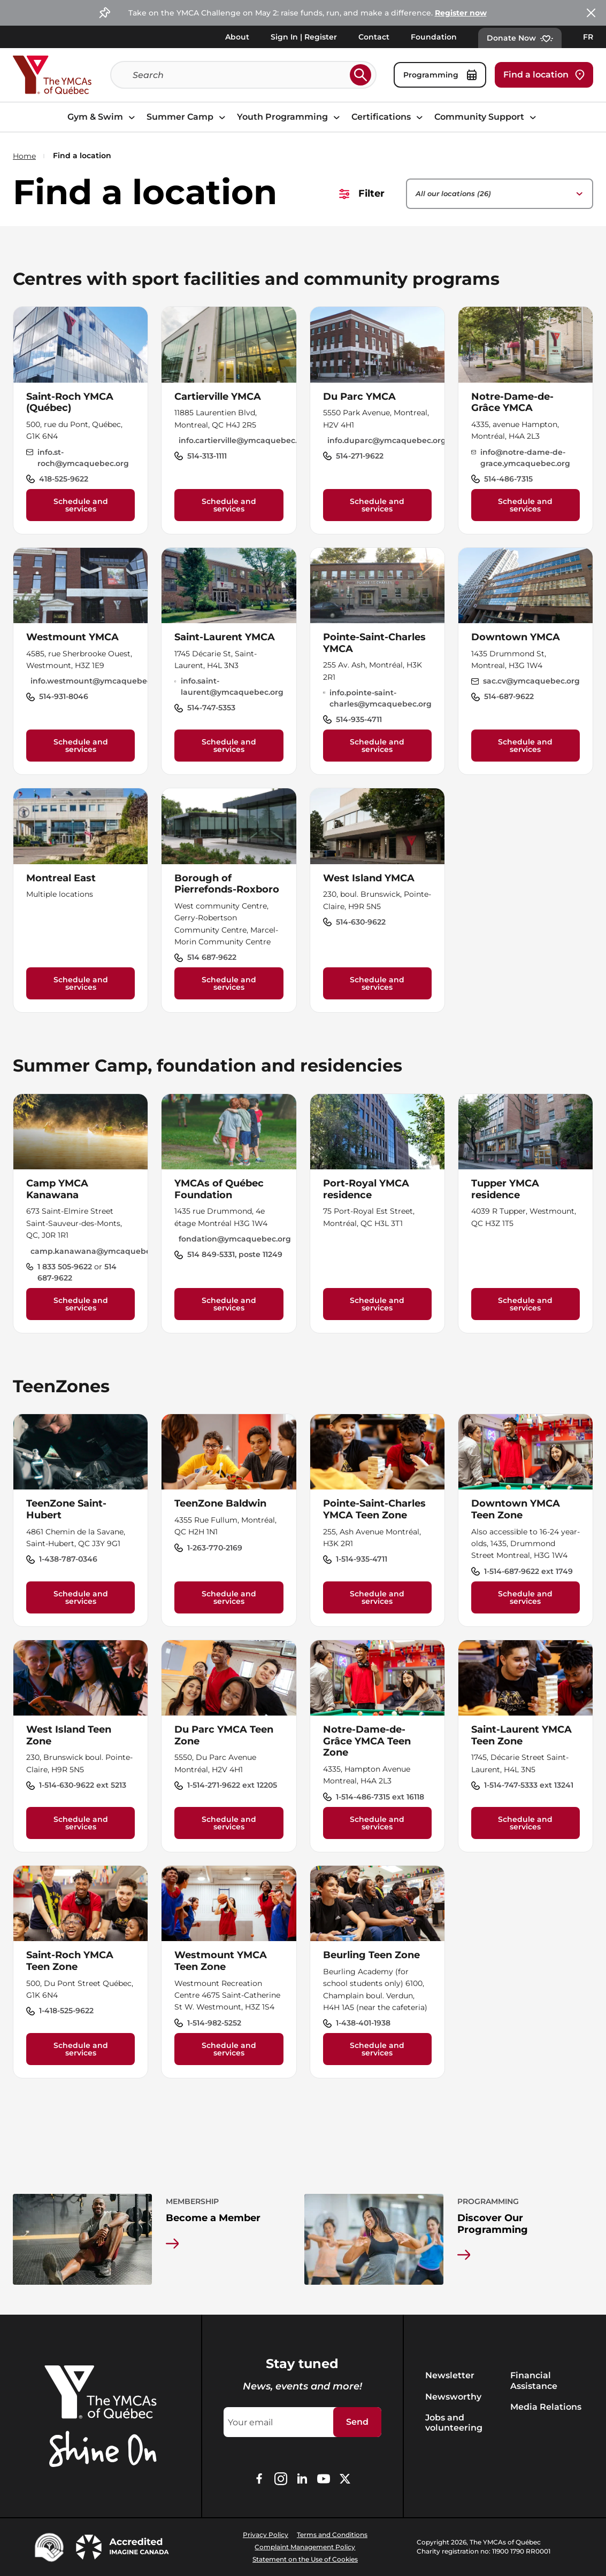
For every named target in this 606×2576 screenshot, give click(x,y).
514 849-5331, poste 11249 (234, 1254)
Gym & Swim (102, 117)
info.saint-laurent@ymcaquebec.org (232, 686)
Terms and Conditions (332, 2535)
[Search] (239, 75)
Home (24, 156)
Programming (440, 74)
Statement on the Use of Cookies (305, 2559)
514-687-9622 (509, 696)
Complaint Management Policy (305, 2547)
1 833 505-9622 (65, 1266)
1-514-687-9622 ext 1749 (528, 1571)
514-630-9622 (361, 922)
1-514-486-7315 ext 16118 (380, 1797)
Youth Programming (290, 117)
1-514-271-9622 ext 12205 (232, 1785)
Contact (373, 37)
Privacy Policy (265, 2535)
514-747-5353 (211, 707)
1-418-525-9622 (66, 2010)
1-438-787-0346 (68, 1559)
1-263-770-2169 (214, 1548)
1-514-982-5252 (214, 2023)
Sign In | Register (304, 37)
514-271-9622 (359, 456)
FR (588, 37)
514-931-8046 (63, 696)
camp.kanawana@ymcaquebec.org (100, 1251)
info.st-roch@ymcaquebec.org (83, 457)
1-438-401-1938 (363, 2023)
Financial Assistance (533, 2380)
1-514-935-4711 (361, 1559)
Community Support (486, 117)
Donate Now (520, 38)
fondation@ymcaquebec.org (235, 1239)
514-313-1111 (207, 456)
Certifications (388, 117)
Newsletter (449, 2375)
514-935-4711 (359, 719)
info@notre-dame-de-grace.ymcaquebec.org (525, 457)
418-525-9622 (63, 479)
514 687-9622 (211, 957)
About (237, 37)
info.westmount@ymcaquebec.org (98, 681)
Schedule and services (80, 505)
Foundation (434, 37)
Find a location (544, 74)
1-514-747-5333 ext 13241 (528, 1785)
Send (357, 2422)
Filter (362, 193)
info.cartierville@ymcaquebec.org (244, 440)
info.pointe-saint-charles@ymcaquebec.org (380, 698)
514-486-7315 (508, 479)
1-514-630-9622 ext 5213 (82, 1785)
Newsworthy (453, 2397)
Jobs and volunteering (453, 2422)
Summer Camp (187, 117)
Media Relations (545, 2407)
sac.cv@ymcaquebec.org (531, 681)
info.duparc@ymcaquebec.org (386, 440)
